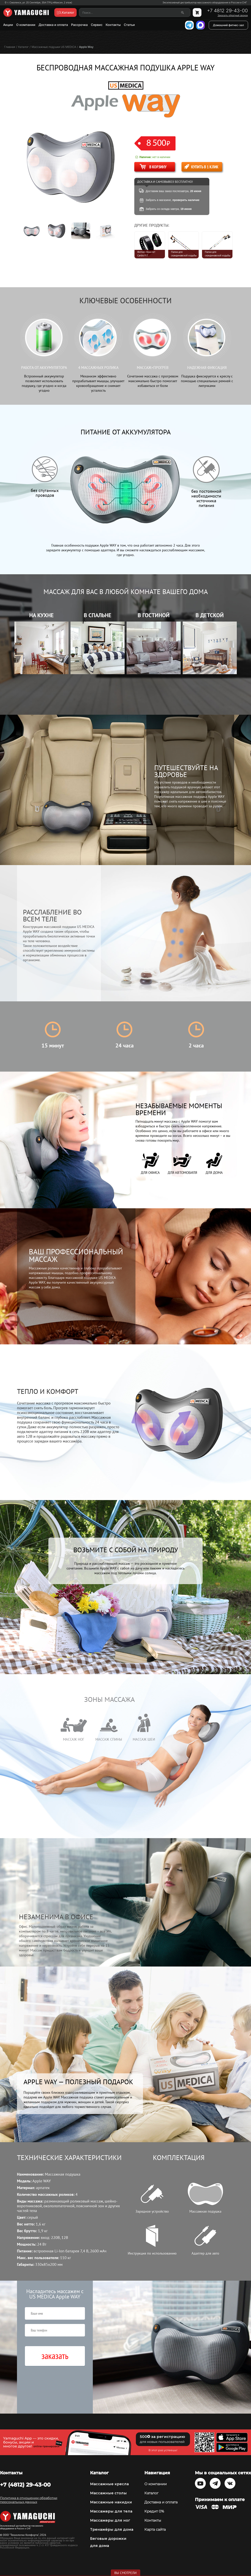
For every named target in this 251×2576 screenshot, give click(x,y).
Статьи (129, 25)
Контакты (113, 25)
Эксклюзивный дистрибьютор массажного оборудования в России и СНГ (205, 2)
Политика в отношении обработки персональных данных (28, 2500)
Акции (8, 25)
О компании (25, 25)
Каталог (151, 2493)
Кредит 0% (154, 2511)
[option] (34, 231)
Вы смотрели (125, 2573)
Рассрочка (79, 25)
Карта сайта (155, 2529)
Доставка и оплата (53, 25)
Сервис (96, 25)
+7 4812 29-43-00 (227, 10)
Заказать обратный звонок (233, 15)
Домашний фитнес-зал (228, 25)
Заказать (54, 2356)
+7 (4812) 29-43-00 (25, 2484)
